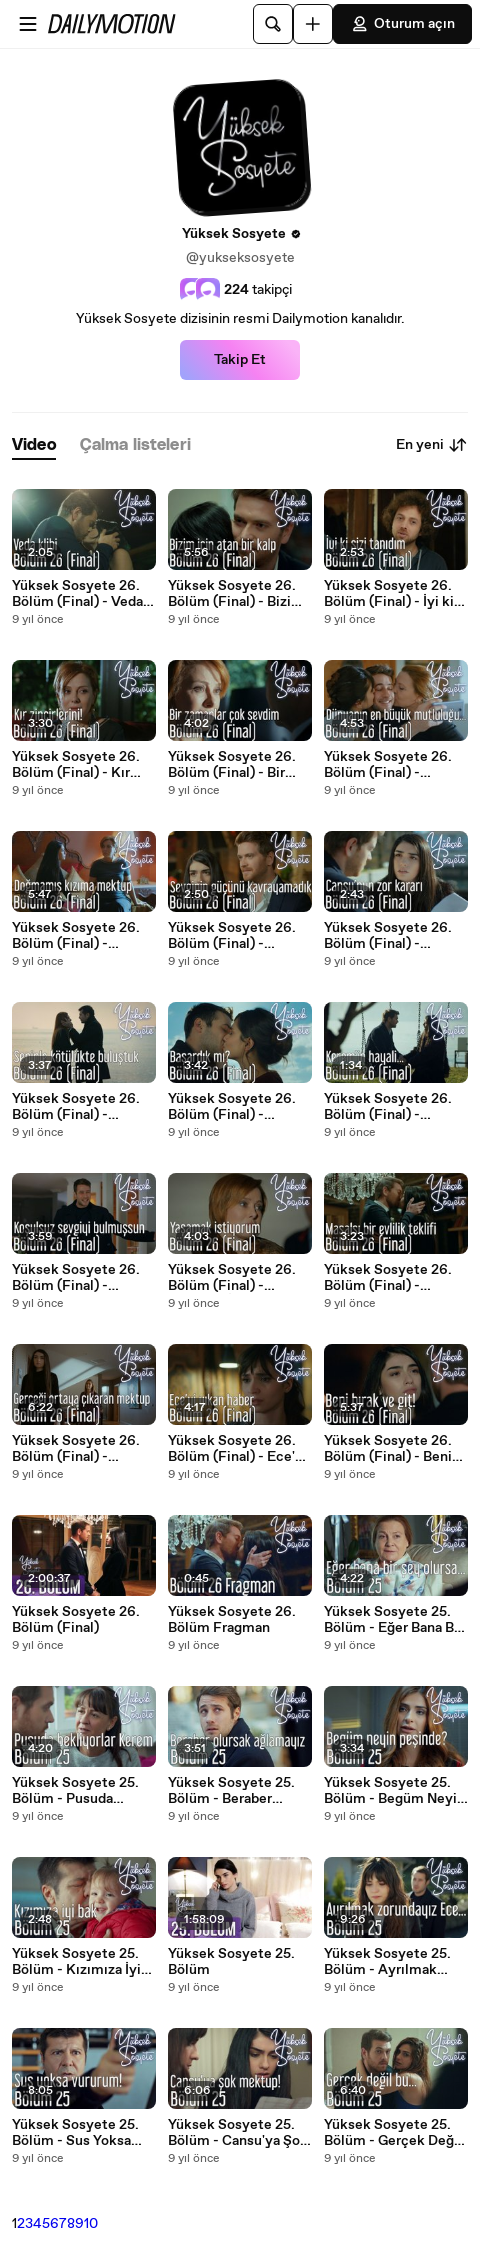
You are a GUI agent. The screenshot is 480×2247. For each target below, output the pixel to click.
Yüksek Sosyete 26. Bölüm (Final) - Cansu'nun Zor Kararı (390, 936)
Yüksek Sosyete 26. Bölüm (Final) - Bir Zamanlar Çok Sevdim (239, 765)
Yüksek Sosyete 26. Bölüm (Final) (76, 1620)
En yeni (432, 445)
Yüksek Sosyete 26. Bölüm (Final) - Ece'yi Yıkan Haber (237, 1449)
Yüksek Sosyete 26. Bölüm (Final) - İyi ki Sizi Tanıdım (389, 594)
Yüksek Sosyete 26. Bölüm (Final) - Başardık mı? (232, 1107)
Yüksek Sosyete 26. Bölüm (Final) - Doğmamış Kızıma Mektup (76, 936)
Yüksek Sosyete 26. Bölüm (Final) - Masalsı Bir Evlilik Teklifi (388, 1278)
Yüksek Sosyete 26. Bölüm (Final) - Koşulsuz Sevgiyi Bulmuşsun (76, 1278)
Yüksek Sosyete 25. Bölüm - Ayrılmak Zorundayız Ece (387, 1962)
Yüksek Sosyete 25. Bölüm (231, 1962)
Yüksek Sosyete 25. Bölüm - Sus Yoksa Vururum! (75, 2133)
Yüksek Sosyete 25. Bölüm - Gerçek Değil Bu (393, 2133)
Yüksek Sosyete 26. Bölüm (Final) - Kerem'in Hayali (388, 1107)
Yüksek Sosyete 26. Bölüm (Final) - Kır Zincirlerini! (76, 765)
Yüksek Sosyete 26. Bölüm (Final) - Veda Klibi (77, 594)
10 (91, 2224)
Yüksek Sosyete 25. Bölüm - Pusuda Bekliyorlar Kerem (75, 1791)
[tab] (34, 445)
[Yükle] (313, 24)
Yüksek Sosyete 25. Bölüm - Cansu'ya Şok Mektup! (238, 2133)
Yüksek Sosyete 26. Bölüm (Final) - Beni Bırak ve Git (388, 1449)
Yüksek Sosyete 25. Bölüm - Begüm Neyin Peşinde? (394, 1791)
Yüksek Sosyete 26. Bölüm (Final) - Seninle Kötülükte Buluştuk (76, 1107)
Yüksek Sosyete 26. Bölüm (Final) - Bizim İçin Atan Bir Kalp (236, 594)
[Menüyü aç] (28, 24)
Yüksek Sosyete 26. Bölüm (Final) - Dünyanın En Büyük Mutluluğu (388, 765)
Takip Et (240, 360)
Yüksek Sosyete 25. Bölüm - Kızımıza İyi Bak (76, 1962)
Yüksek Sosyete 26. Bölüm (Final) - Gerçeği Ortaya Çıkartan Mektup (76, 1449)
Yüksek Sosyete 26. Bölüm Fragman (232, 1620)
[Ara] (273, 24)
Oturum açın (402, 24)
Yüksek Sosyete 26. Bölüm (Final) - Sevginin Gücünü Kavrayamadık (232, 936)
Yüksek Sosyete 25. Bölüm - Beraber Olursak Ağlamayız (231, 1791)
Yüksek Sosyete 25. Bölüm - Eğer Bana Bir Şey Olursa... (393, 1620)
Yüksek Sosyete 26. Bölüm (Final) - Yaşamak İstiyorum (232, 1278)
